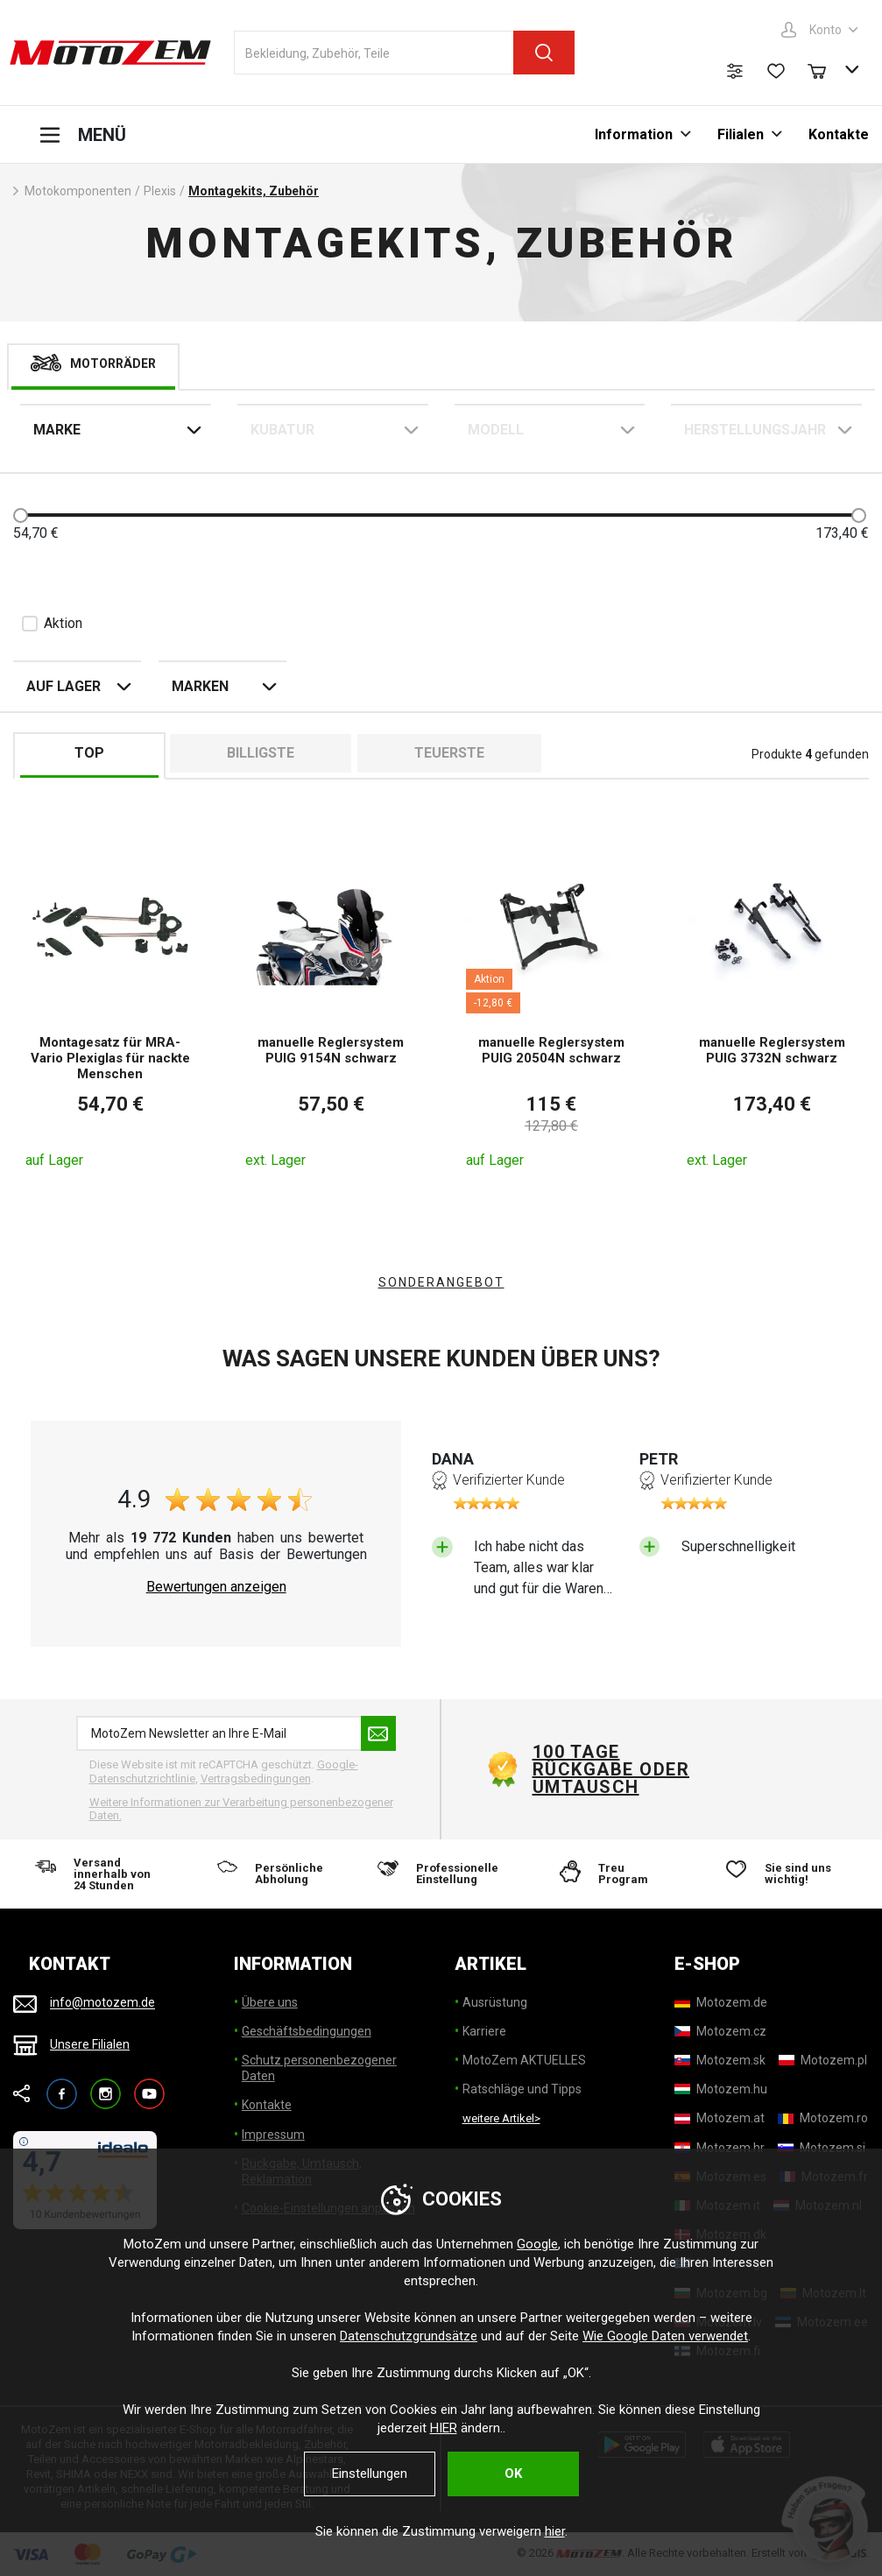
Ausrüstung (494, 2002)
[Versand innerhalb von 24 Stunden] (98, 1874)
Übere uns (270, 2002)
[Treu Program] (612, 1874)
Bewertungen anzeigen (216, 1587)
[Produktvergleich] (734, 71)
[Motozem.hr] (719, 2148)
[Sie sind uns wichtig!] (783, 1874)
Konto (825, 30)
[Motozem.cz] (720, 2031)
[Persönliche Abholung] (270, 1874)
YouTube (149, 2085)
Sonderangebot (441, 1282)
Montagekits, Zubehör (253, 191)
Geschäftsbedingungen (306, 2031)
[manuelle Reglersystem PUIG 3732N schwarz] (772, 1005)
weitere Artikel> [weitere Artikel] (501, 2118)
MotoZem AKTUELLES (524, 2060)
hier (555, 2531)
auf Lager (63, 686)
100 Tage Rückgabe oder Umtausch (611, 1769)
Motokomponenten (78, 191)
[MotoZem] (110, 53)
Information (634, 134)
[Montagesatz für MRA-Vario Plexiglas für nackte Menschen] (110, 1005)
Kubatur (282, 429)
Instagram (105, 2085)
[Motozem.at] (719, 2118)
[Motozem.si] (821, 2148)
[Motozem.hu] (720, 2089)
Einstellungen (369, 2473)
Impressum (273, 2135)
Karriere (484, 2031)
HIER (443, 2428)
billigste (260, 753)
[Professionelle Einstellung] (441, 1874)
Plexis (160, 191)
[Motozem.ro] (823, 2118)
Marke (57, 429)
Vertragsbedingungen (256, 1778)
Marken (200, 686)
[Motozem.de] (720, 2002)
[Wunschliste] (776, 71)
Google (537, 2244)
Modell (496, 429)
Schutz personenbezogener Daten (319, 2068)
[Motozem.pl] (823, 2060)
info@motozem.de (102, 2003)
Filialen (740, 134)
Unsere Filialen (90, 2044)
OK (513, 2473)
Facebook (61, 2085)
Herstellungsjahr (755, 429)
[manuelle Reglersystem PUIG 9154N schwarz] (330, 1005)
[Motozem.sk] (720, 2060)
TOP (89, 753)
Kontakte (838, 134)
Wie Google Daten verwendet (665, 2336)
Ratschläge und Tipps (522, 2089)
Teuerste (449, 753)
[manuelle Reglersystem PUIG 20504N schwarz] (551, 1005)
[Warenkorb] (825, 69)
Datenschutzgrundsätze (408, 2336)
